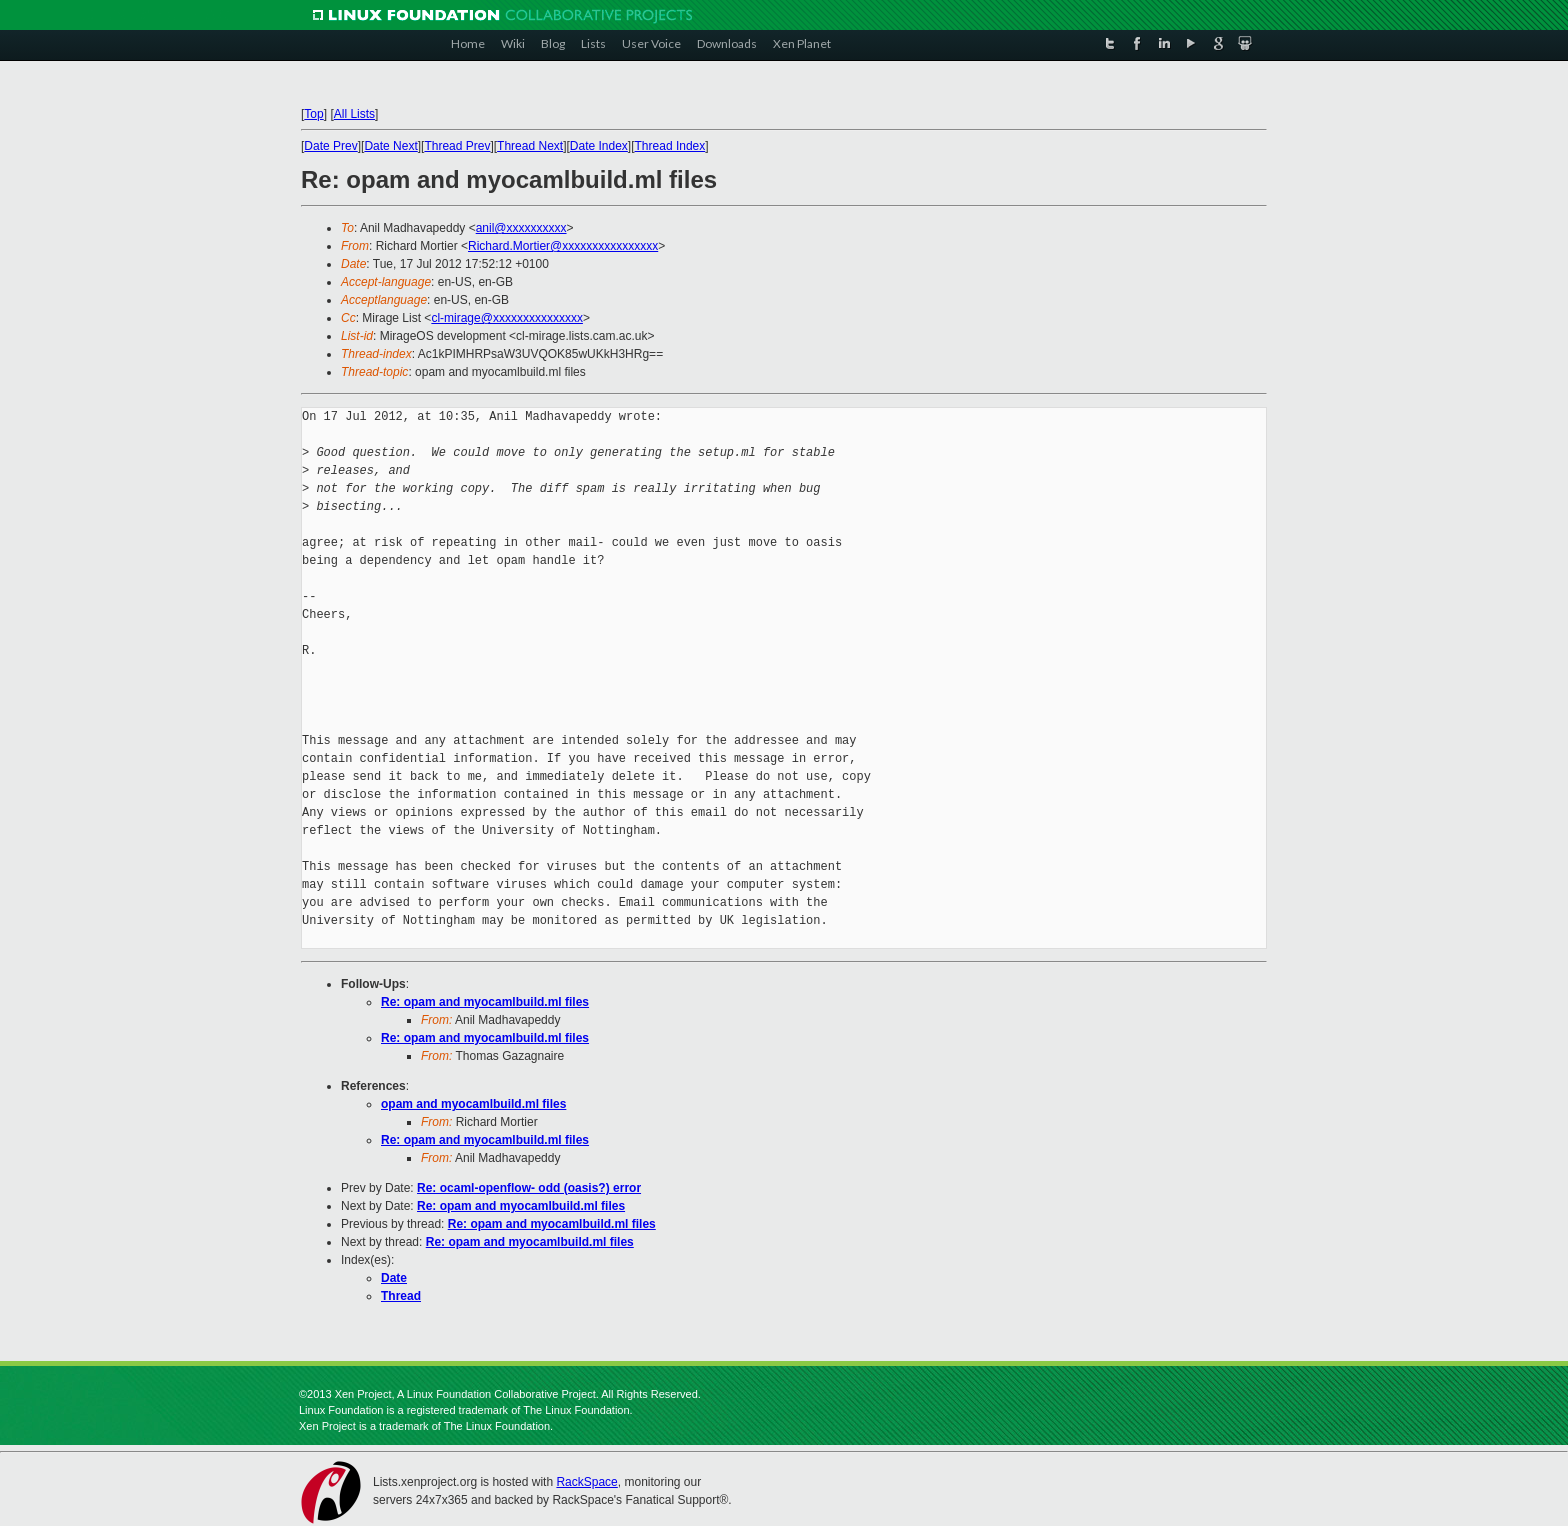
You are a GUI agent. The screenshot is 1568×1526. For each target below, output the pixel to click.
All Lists (354, 114)
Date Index (599, 146)
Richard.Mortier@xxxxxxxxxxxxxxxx (563, 246)
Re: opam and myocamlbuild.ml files (485, 1002)
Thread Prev (457, 146)
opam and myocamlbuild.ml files (473, 1104)
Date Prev (330, 146)
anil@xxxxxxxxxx (521, 228)
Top (313, 114)
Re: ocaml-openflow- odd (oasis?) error (529, 1188)
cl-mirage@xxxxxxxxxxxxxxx (507, 318)
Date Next (390, 146)
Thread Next (530, 146)
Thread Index (670, 146)
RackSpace (586, 1482)
